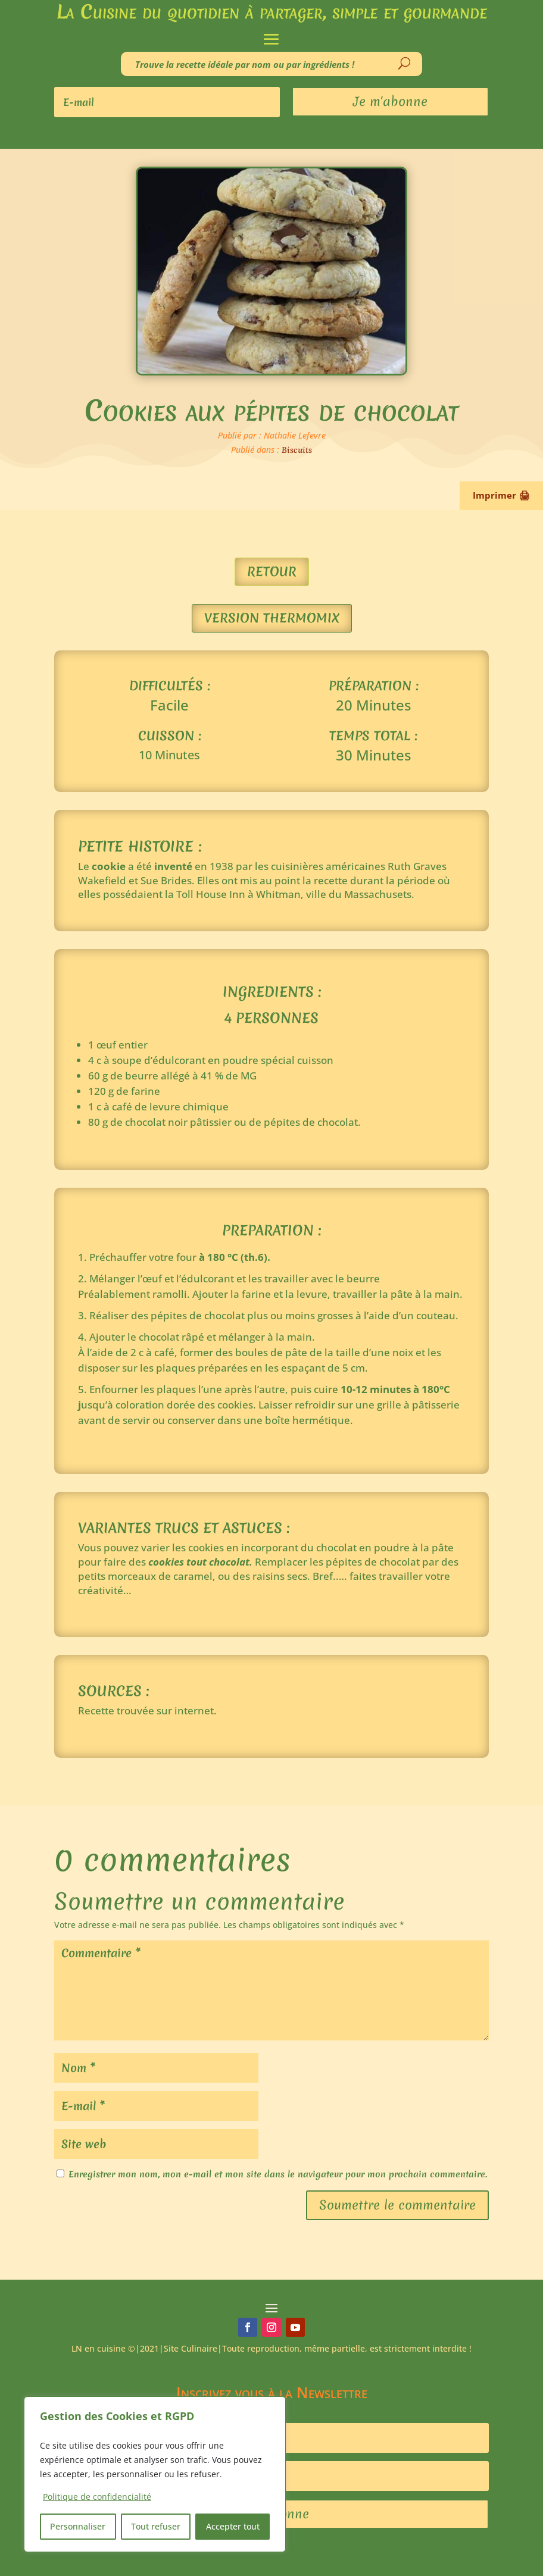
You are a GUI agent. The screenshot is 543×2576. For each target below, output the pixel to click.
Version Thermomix (271, 618)
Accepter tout (233, 2526)
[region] (155, 2474)
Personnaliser (77, 2526)
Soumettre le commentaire (397, 2205)
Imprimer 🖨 (501, 495)
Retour (272, 571)
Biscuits (297, 450)
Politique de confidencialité (97, 2496)
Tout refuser (155, 2526)
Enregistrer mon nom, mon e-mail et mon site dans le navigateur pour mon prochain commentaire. (277, 2174)
